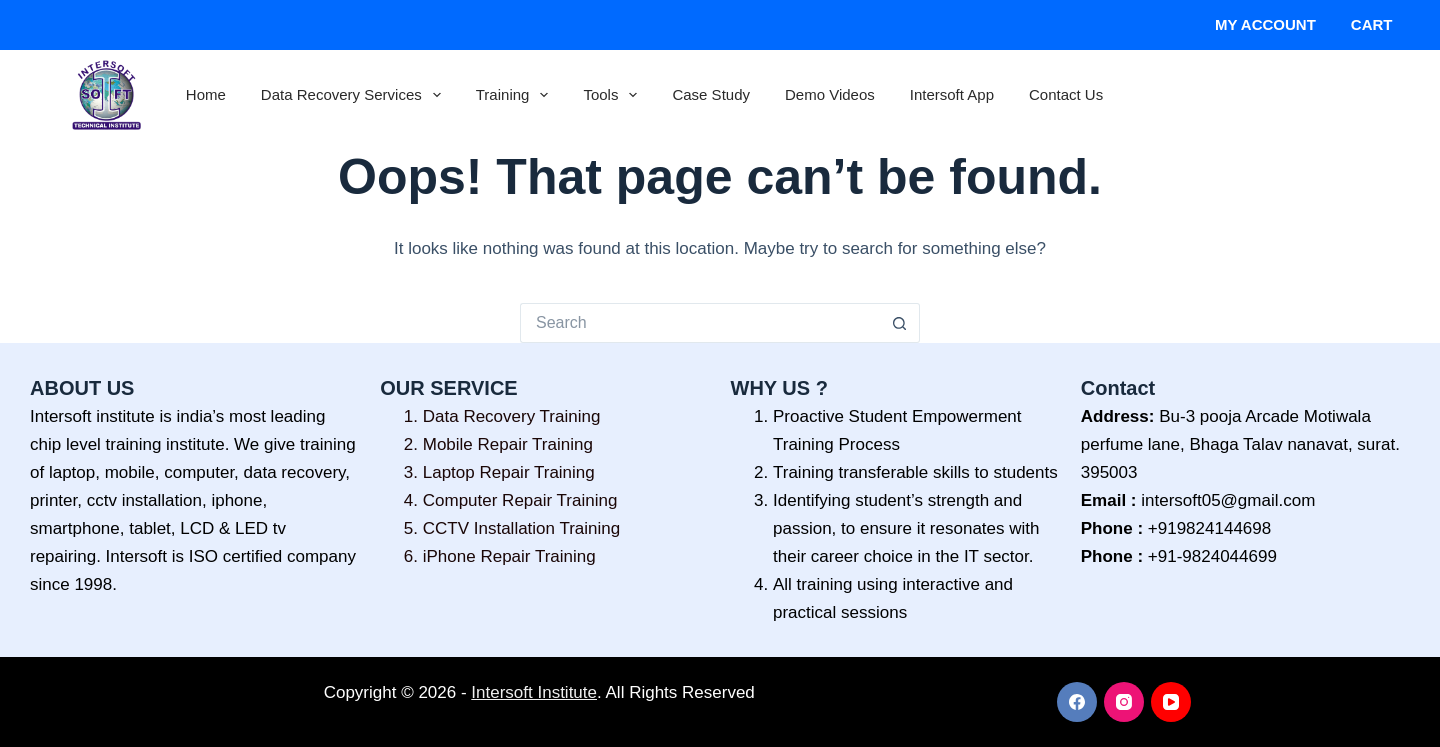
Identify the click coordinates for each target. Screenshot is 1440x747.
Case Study (711, 94)
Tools (614, 95)
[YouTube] (1171, 702)
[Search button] (900, 323)
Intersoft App (952, 94)
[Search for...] (700, 323)
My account (1265, 24)
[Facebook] (1077, 702)
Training (516, 95)
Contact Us (1066, 94)
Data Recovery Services (355, 95)
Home (206, 94)
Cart (1372, 24)
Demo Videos (830, 94)
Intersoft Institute (534, 692)
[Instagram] (1124, 702)
